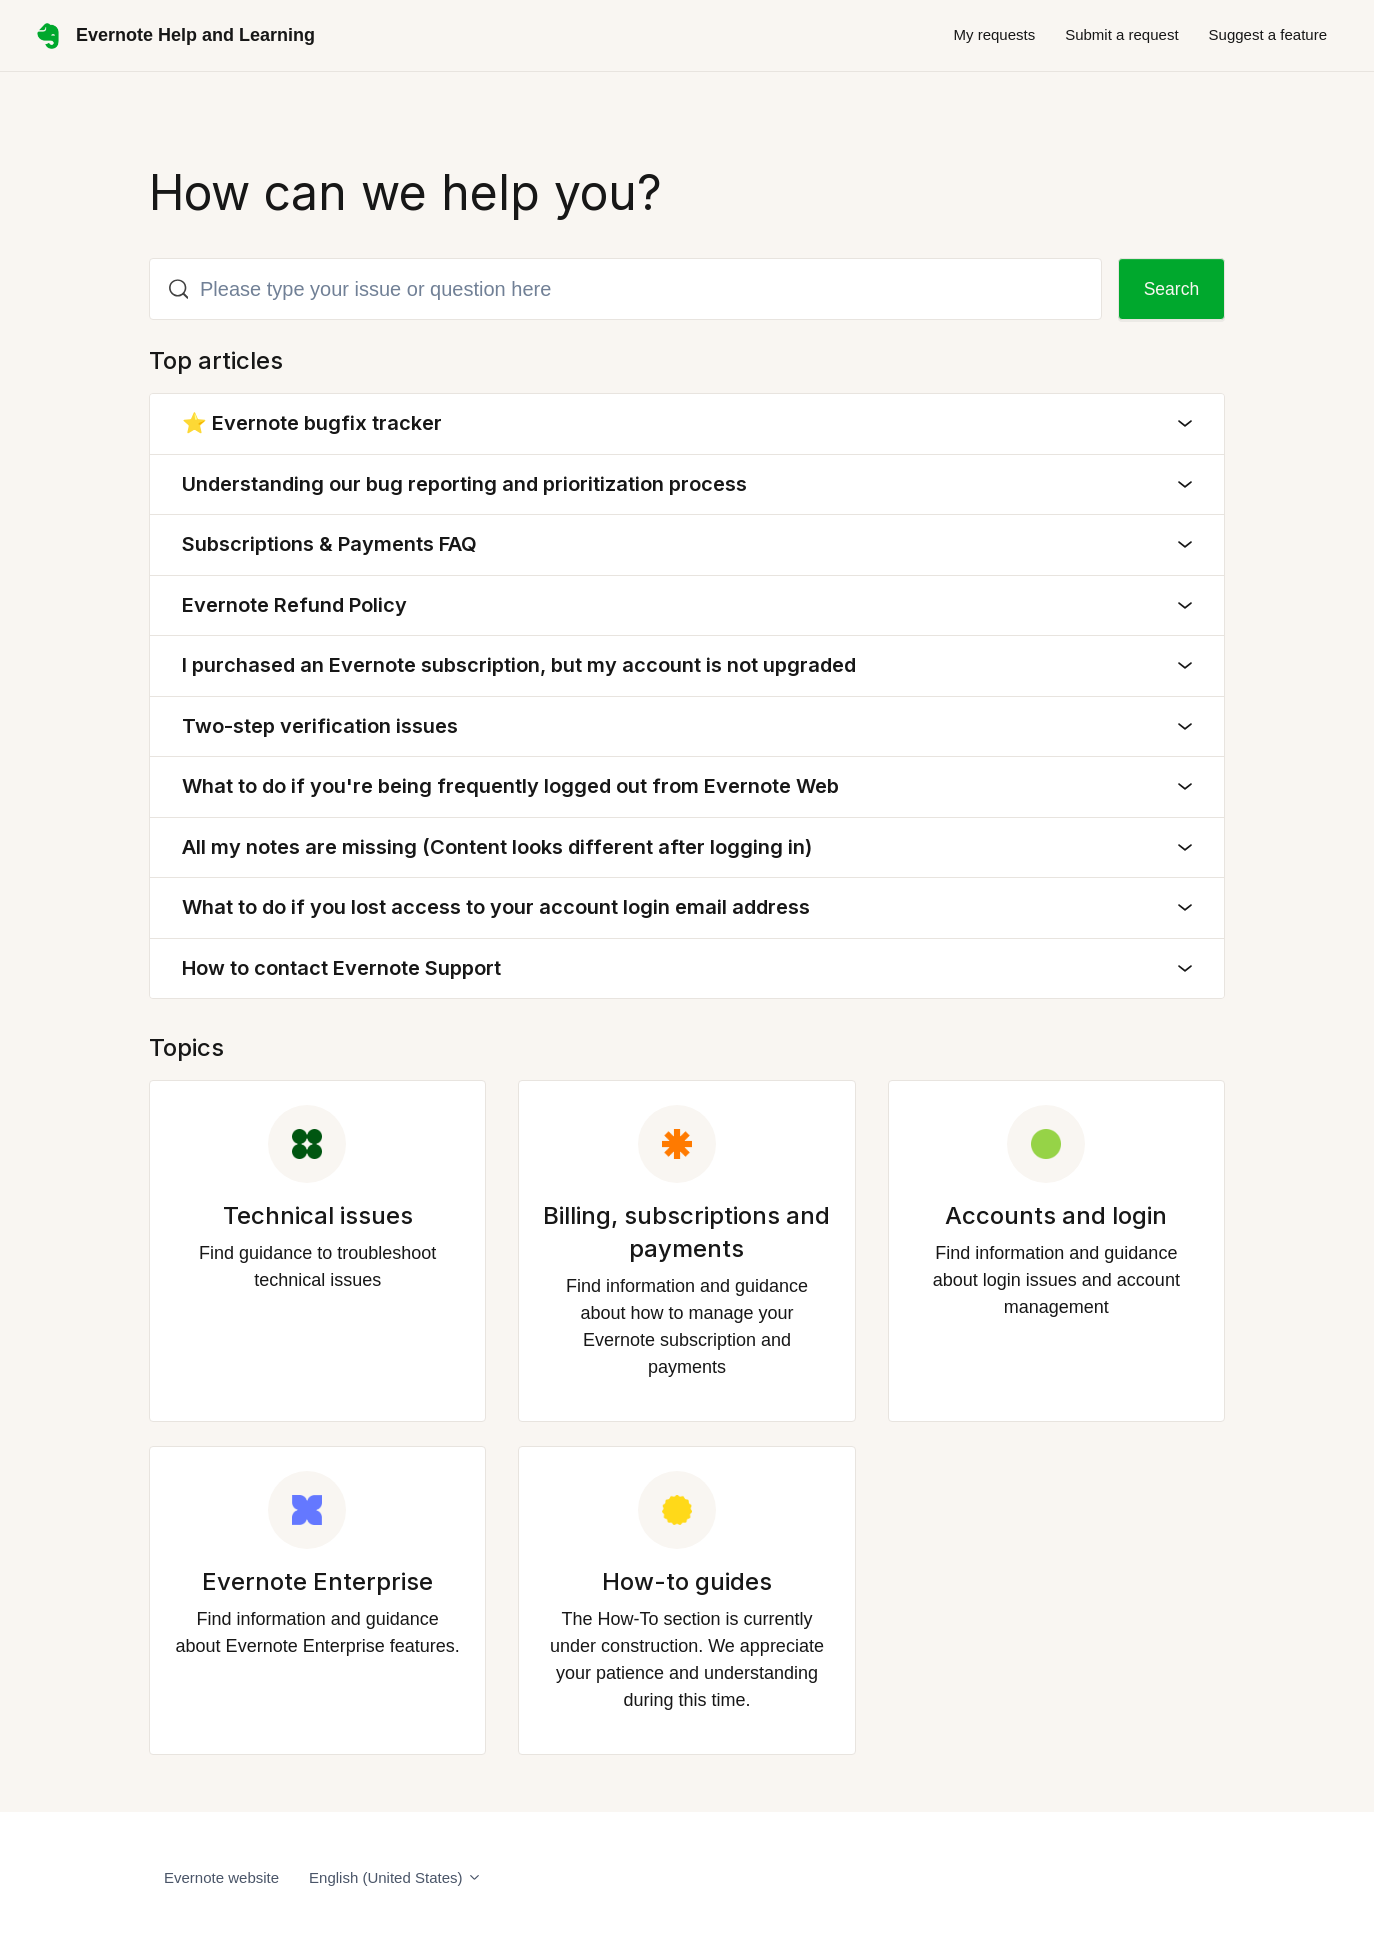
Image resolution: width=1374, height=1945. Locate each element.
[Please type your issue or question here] (621, 289)
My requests (994, 34)
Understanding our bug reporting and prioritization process (687, 484)
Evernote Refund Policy (687, 605)
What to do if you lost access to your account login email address (687, 907)
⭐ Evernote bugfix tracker (687, 423)
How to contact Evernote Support (687, 968)
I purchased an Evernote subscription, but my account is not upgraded (687, 665)
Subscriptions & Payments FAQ (687, 544)
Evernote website (221, 1877)
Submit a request (1121, 34)
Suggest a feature (1268, 34)
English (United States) (395, 1877)
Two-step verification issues (687, 726)
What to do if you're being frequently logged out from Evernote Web (687, 786)
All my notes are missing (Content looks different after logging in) (687, 847)
